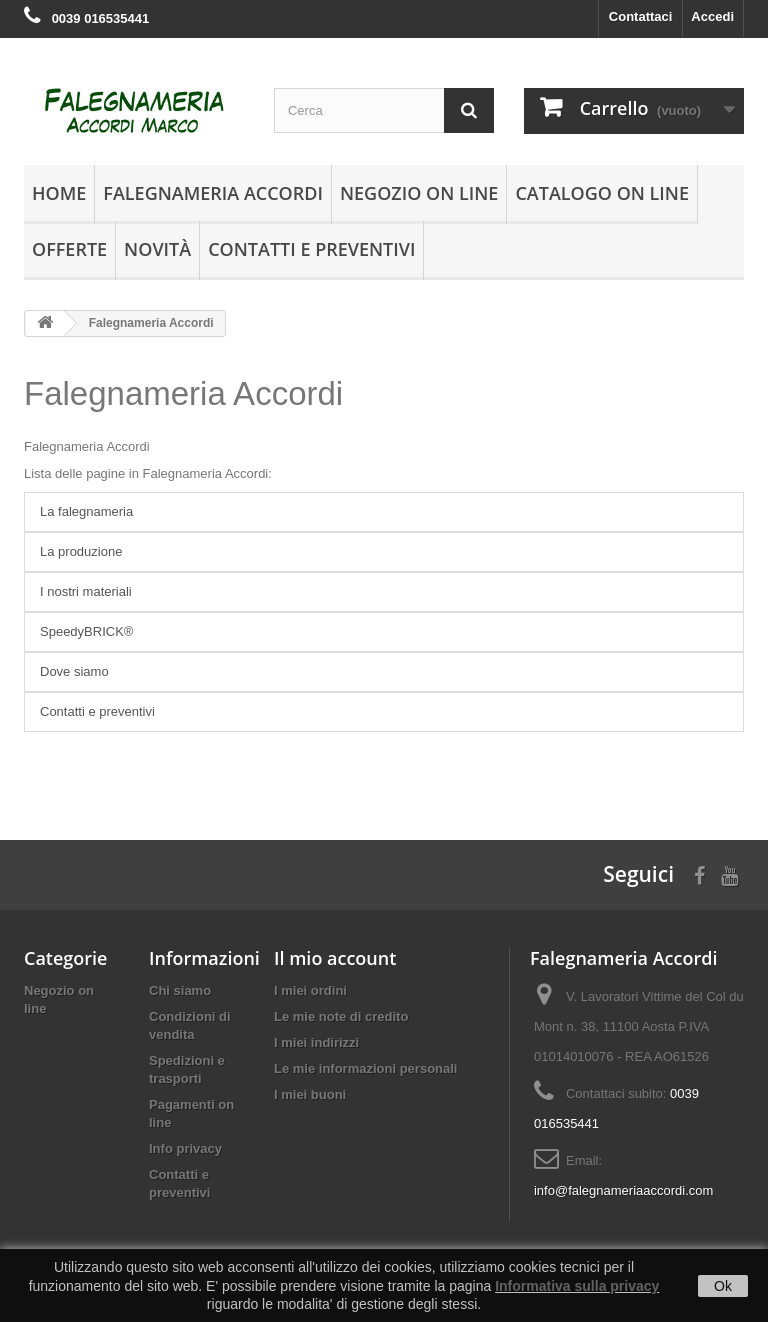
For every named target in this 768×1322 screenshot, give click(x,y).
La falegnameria (86, 511)
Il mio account (335, 958)
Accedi (712, 16)
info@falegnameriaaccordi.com (623, 1190)
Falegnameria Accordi (213, 193)
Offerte (69, 249)
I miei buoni (310, 1094)
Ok (723, 1286)
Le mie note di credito (341, 1016)
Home (59, 193)
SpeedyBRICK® (86, 631)
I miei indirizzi (316, 1042)
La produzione (81, 551)
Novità (157, 249)
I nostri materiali (86, 591)
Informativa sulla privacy (577, 1286)
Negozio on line (419, 193)
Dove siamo (74, 671)
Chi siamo (180, 990)
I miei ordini (310, 990)
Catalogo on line (602, 193)
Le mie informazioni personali (365, 1068)
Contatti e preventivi (311, 249)
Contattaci (641, 16)
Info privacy (185, 1148)
